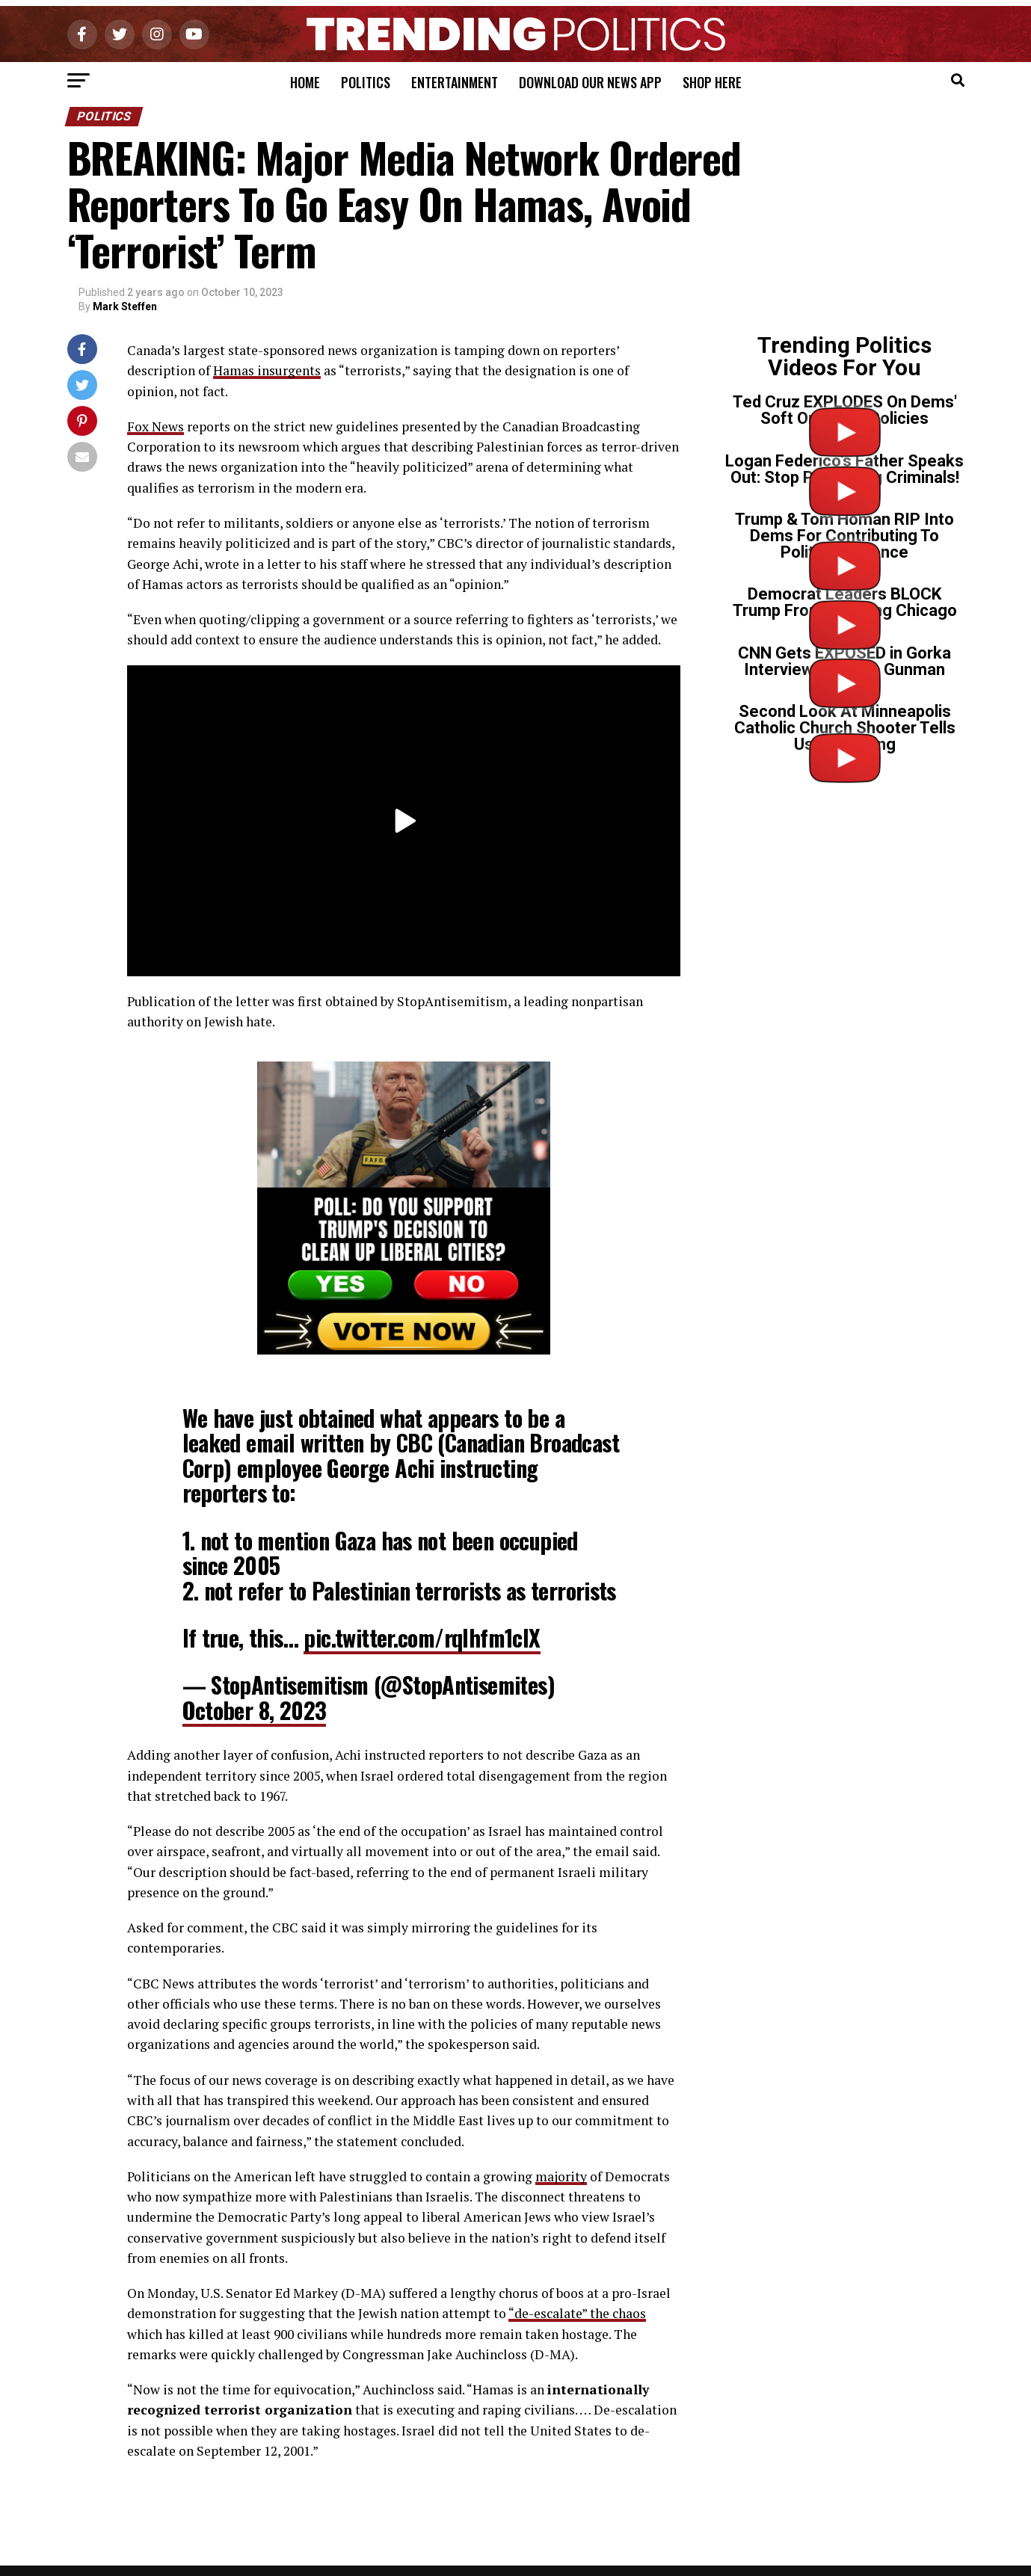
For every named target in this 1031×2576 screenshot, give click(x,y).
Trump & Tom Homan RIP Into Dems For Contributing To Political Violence (844, 535)
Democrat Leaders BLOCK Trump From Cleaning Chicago (845, 602)
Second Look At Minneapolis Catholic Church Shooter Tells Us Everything (844, 728)
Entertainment (454, 82)
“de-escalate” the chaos (577, 2313)
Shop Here (712, 82)
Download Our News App (590, 82)
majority (561, 2176)
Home (305, 82)
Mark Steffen (125, 306)
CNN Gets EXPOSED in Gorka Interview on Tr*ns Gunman (844, 661)
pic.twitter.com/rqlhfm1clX (422, 1637)
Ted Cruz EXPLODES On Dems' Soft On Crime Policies (845, 410)
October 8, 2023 (254, 1710)
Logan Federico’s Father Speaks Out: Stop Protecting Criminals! (844, 469)
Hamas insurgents (267, 370)
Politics (365, 82)
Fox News (155, 426)
